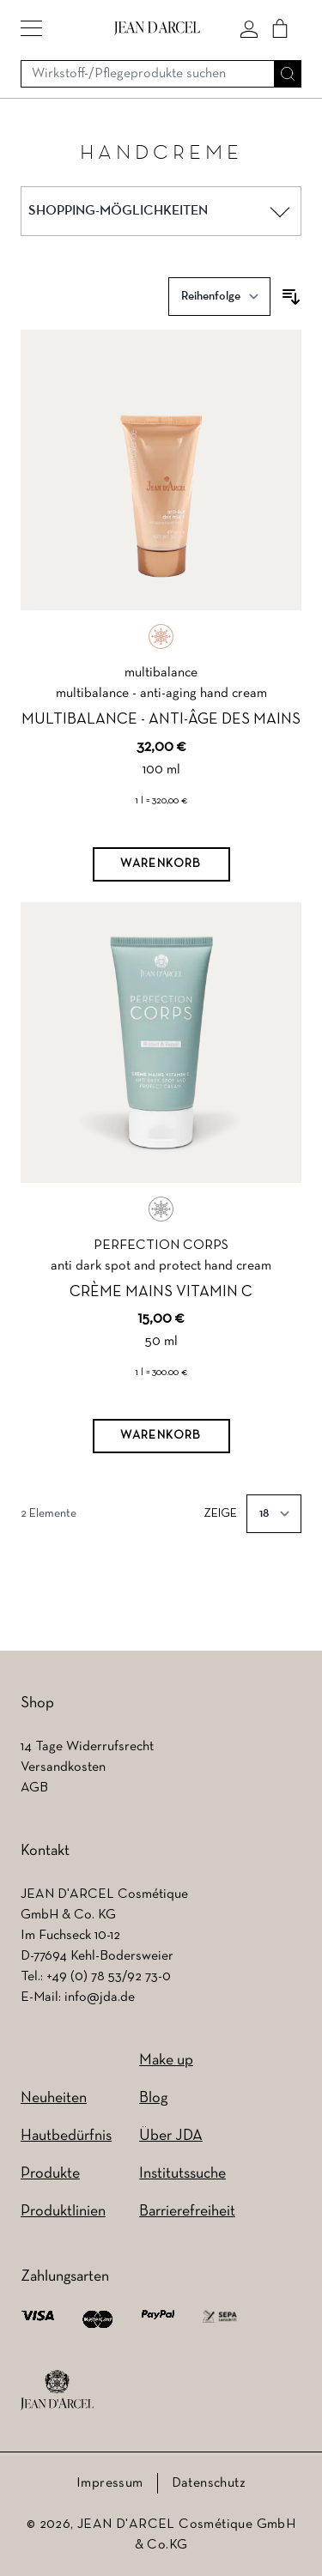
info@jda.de (99, 1997)
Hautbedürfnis (66, 2136)
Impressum (109, 2483)
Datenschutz (209, 2483)
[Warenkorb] (161, 864)
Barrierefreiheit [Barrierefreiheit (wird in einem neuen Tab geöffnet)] (187, 2211)
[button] (31, 28)
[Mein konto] (249, 28)
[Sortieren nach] (219, 296)
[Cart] (280, 28)
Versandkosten (63, 1767)
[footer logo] (57, 2390)
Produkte (50, 2174)
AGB (34, 1788)
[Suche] (287, 74)
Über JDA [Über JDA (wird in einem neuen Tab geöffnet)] (171, 2136)
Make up (166, 2060)
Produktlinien (63, 2211)
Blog (153, 2098)
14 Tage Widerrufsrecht (87, 1747)
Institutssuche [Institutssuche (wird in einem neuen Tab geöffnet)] (182, 2174)
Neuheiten (54, 2098)
